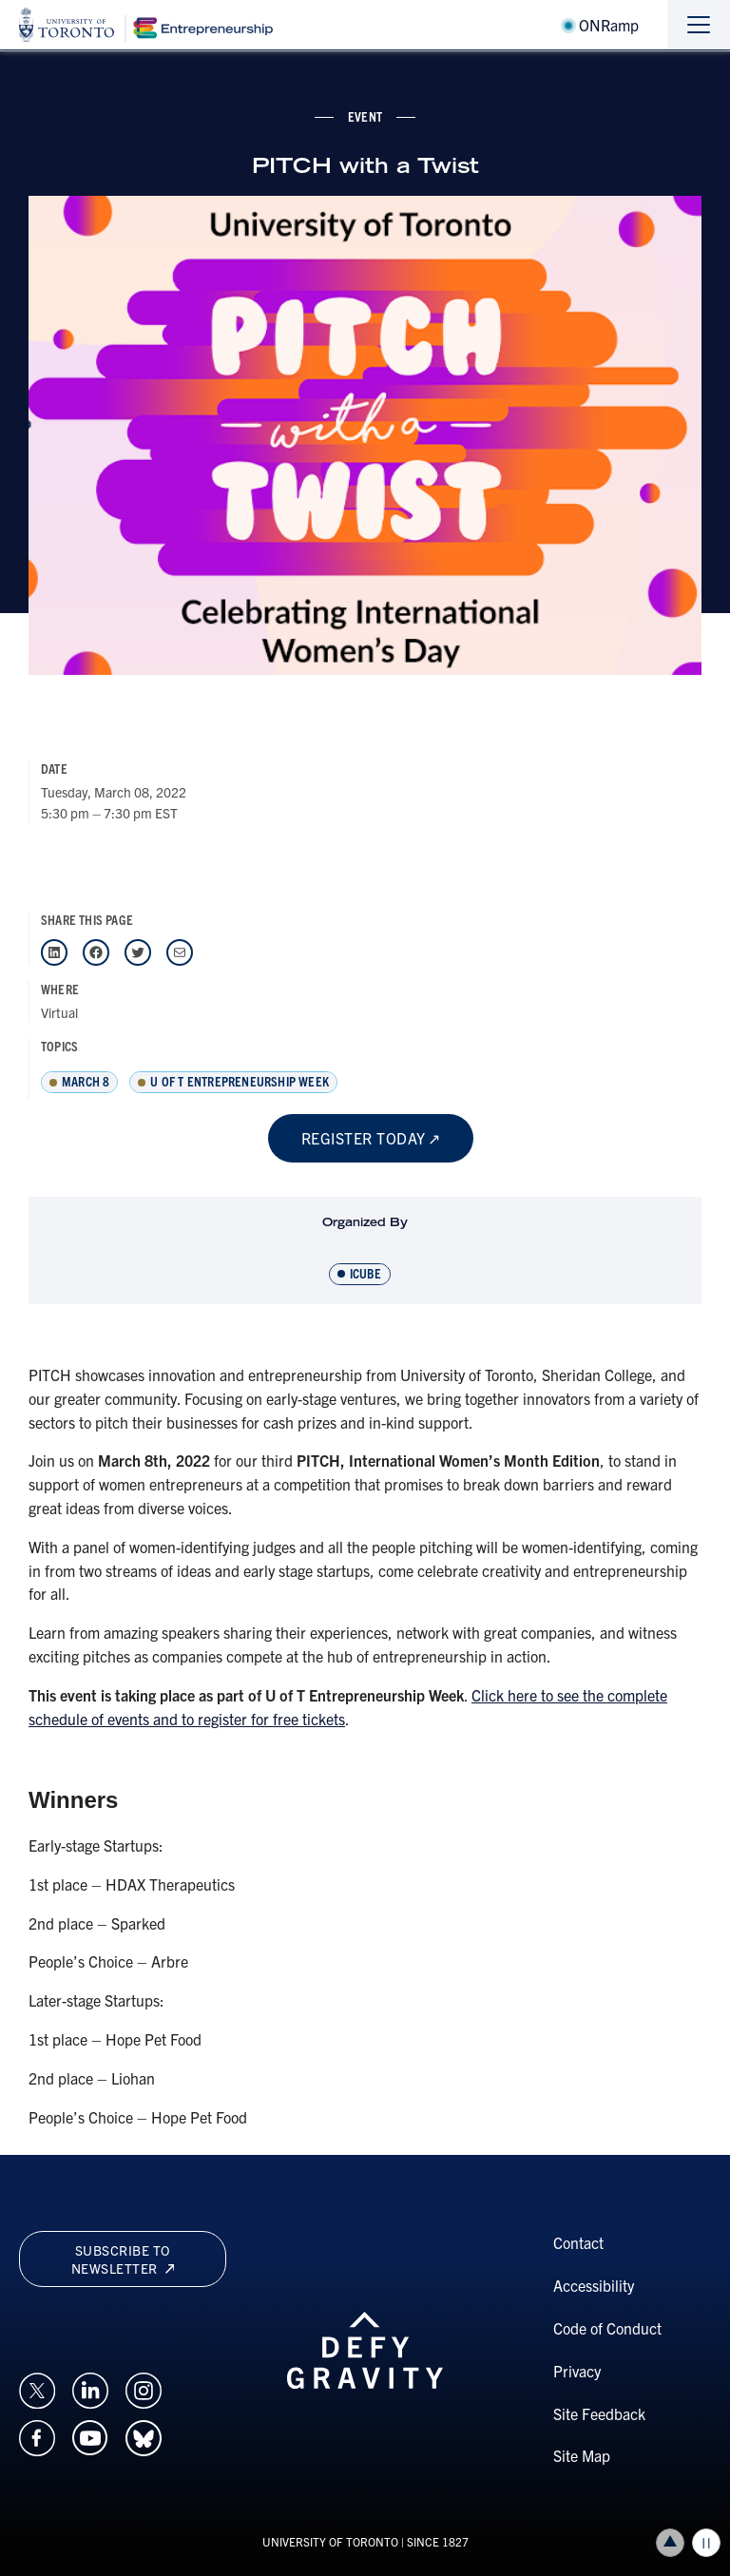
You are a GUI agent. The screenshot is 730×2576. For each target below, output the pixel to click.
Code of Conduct (607, 2327)
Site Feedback (599, 2413)
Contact (578, 2242)
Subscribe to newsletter (122, 2258)
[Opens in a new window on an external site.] (37, 2387)
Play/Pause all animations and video (706, 2542)
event (365, 116)
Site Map (581, 2455)
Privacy (577, 2370)
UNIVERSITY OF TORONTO (330, 2541)
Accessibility (593, 2285)
